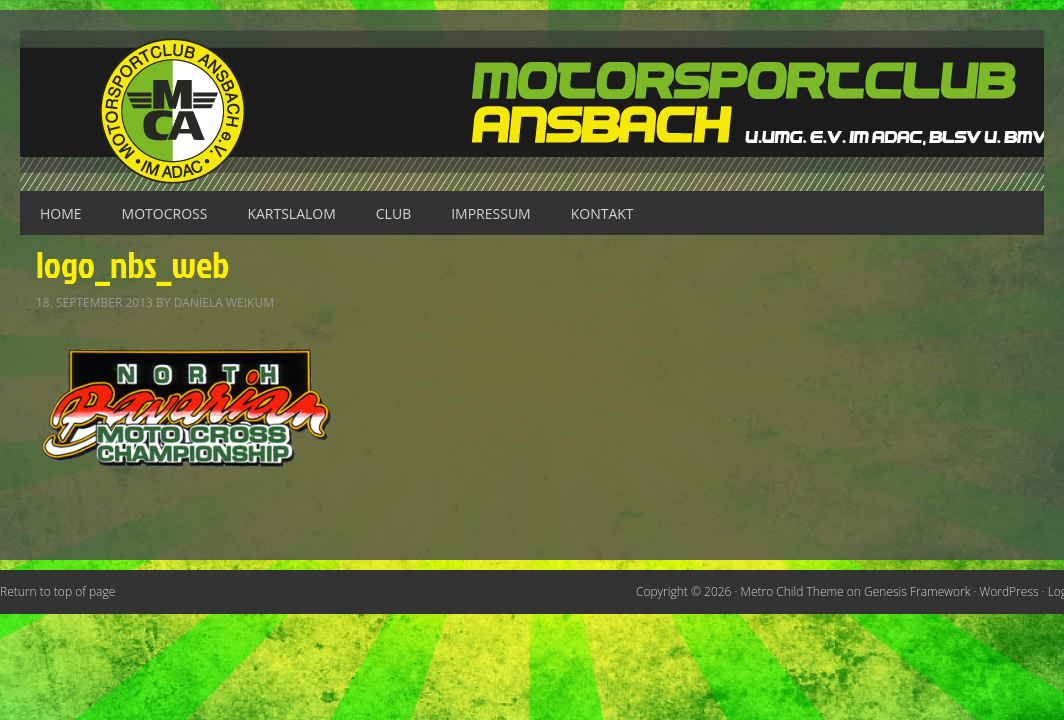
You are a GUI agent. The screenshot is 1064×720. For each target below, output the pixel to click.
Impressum (491, 213)
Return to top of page (57, 591)
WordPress (1009, 591)
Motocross (165, 213)
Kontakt (602, 213)
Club (393, 213)
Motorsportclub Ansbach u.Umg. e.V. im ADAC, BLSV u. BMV (532, 110)
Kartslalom (291, 213)
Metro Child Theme (792, 591)
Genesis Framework (917, 591)
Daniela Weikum (224, 302)
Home (61, 213)
